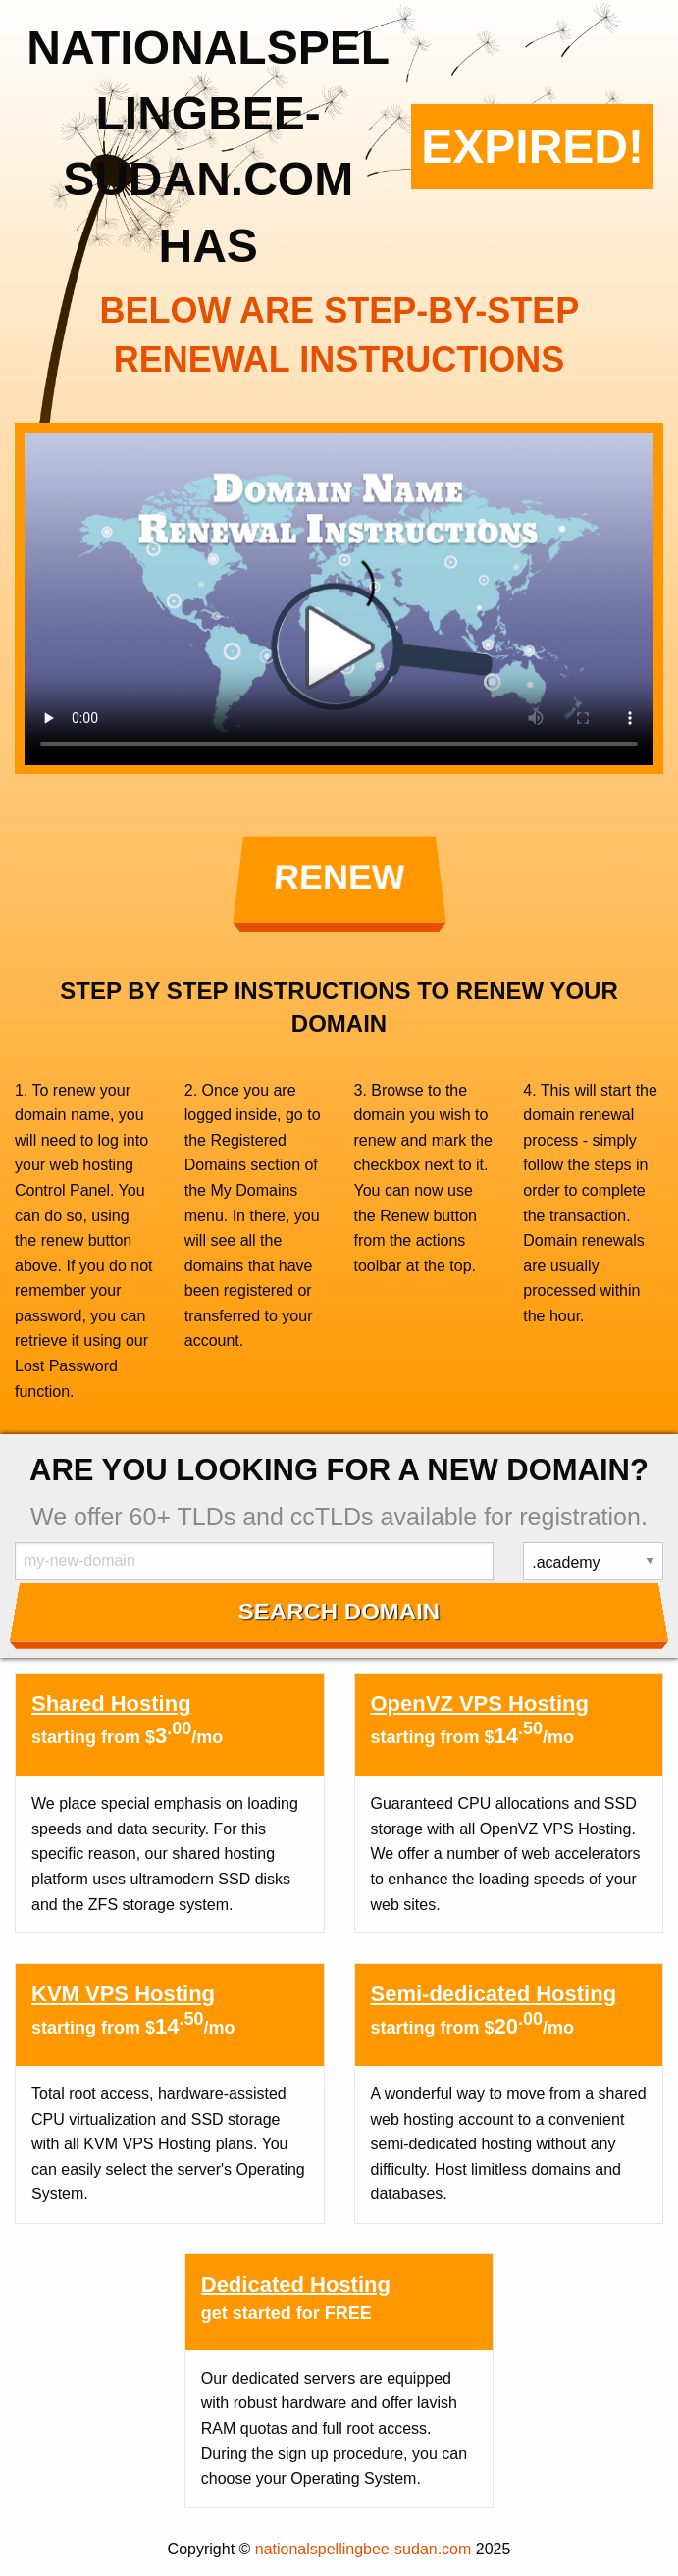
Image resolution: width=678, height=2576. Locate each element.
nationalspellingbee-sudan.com (363, 2549)
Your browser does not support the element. (339, 599)
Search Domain (339, 1611)
